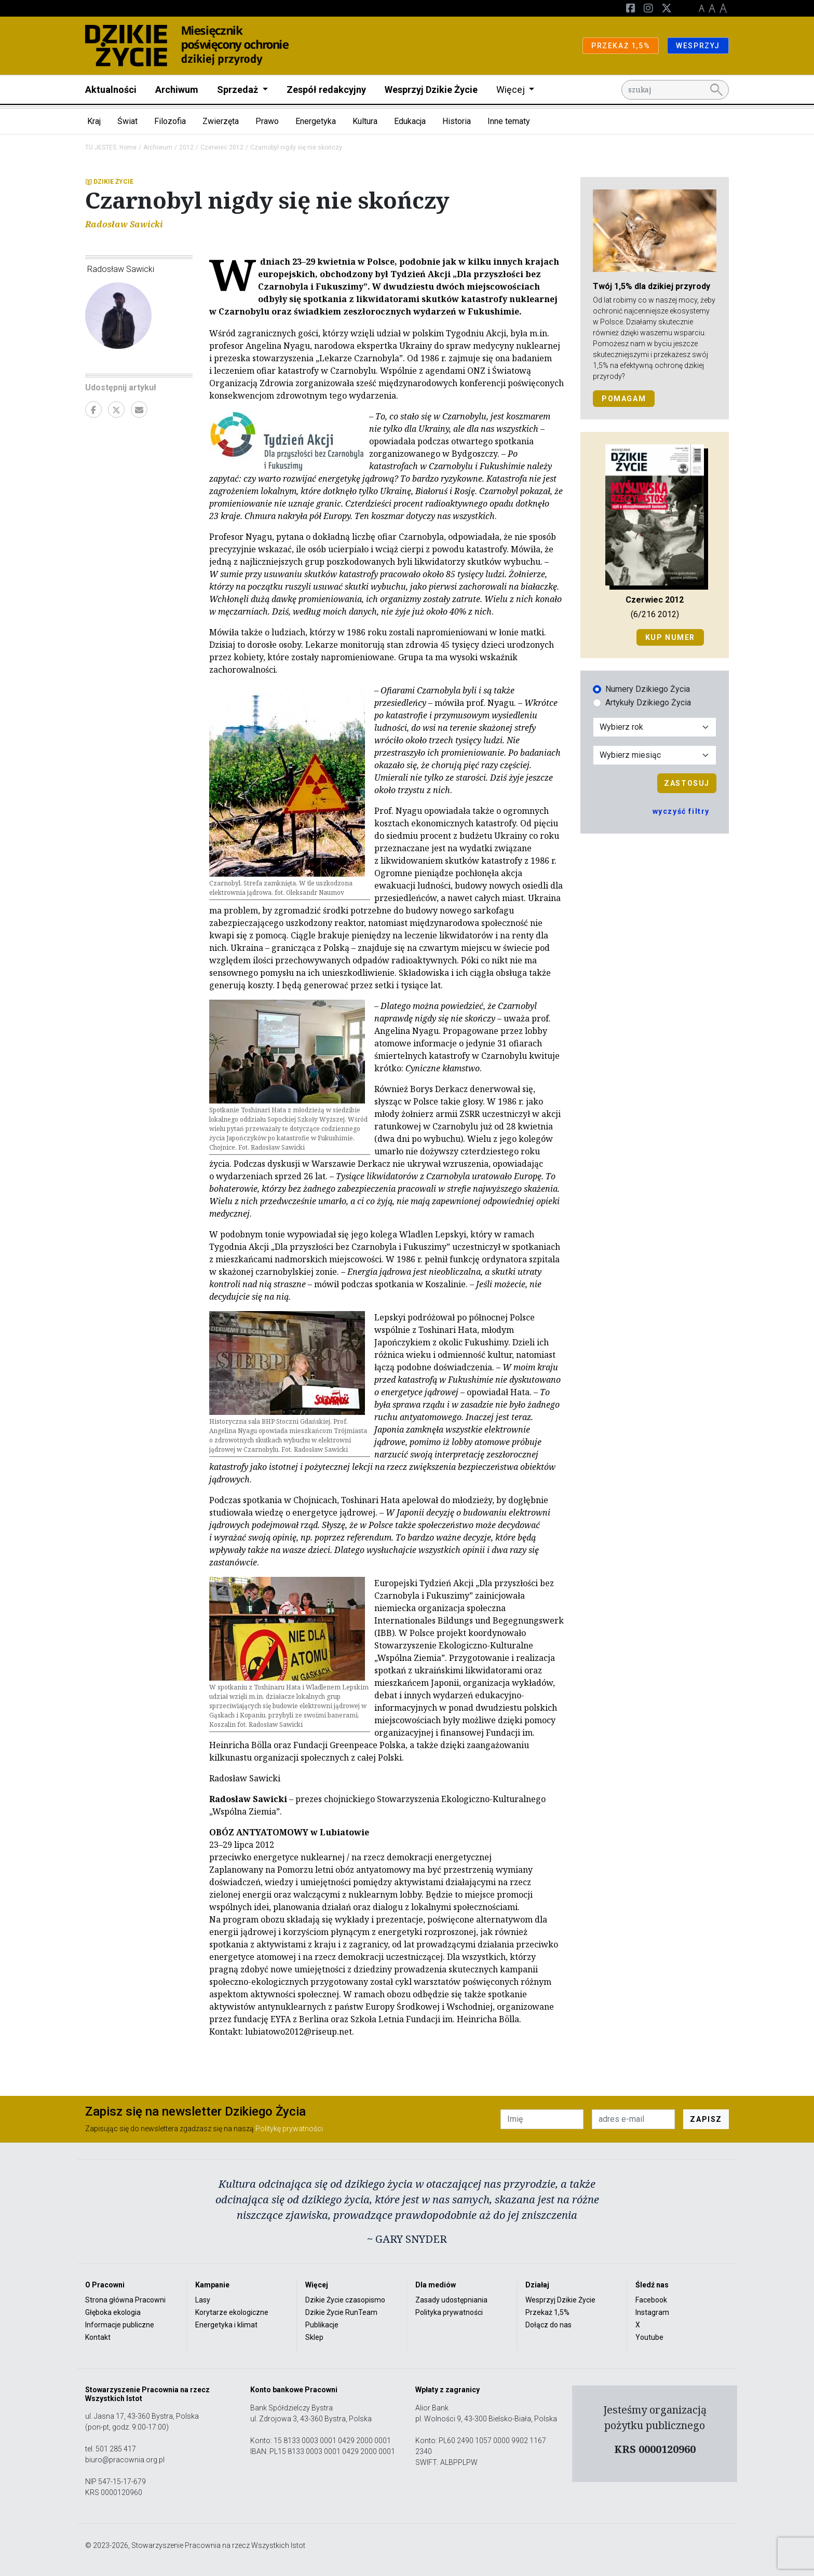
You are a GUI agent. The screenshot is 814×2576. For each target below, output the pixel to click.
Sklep (314, 2337)
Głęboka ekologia (113, 2312)
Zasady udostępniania (451, 2300)
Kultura (364, 121)
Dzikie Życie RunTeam (341, 2312)
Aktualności (111, 89)
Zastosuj (687, 783)
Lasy (202, 2300)
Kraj (94, 121)
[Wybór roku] (654, 727)
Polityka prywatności (449, 2312)
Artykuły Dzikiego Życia (648, 702)
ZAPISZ (706, 2119)
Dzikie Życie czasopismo (345, 2300)
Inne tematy (508, 121)
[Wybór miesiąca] (654, 755)
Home (128, 147)
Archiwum (176, 89)
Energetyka (315, 121)
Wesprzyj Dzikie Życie (431, 89)
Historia (456, 121)
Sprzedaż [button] (238, 89)
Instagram (652, 2312)
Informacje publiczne (119, 2325)
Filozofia (170, 121)
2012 (186, 147)
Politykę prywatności (289, 2128)
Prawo (267, 121)
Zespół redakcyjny (326, 89)
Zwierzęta (220, 121)
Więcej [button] (511, 89)
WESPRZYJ (698, 46)
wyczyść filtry (681, 811)
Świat (127, 121)
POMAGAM (624, 398)
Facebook (651, 2300)
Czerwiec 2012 (221, 147)
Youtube (649, 2337)
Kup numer (670, 637)
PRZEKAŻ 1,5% (620, 46)
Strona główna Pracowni (125, 2300)
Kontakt (98, 2337)
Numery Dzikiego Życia (647, 689)
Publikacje (321, 2325)
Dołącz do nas (548, 2325)
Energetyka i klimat (226, 2325)
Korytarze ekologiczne (231, 2312)
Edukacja (410, 121)
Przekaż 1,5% (547, 2312)
